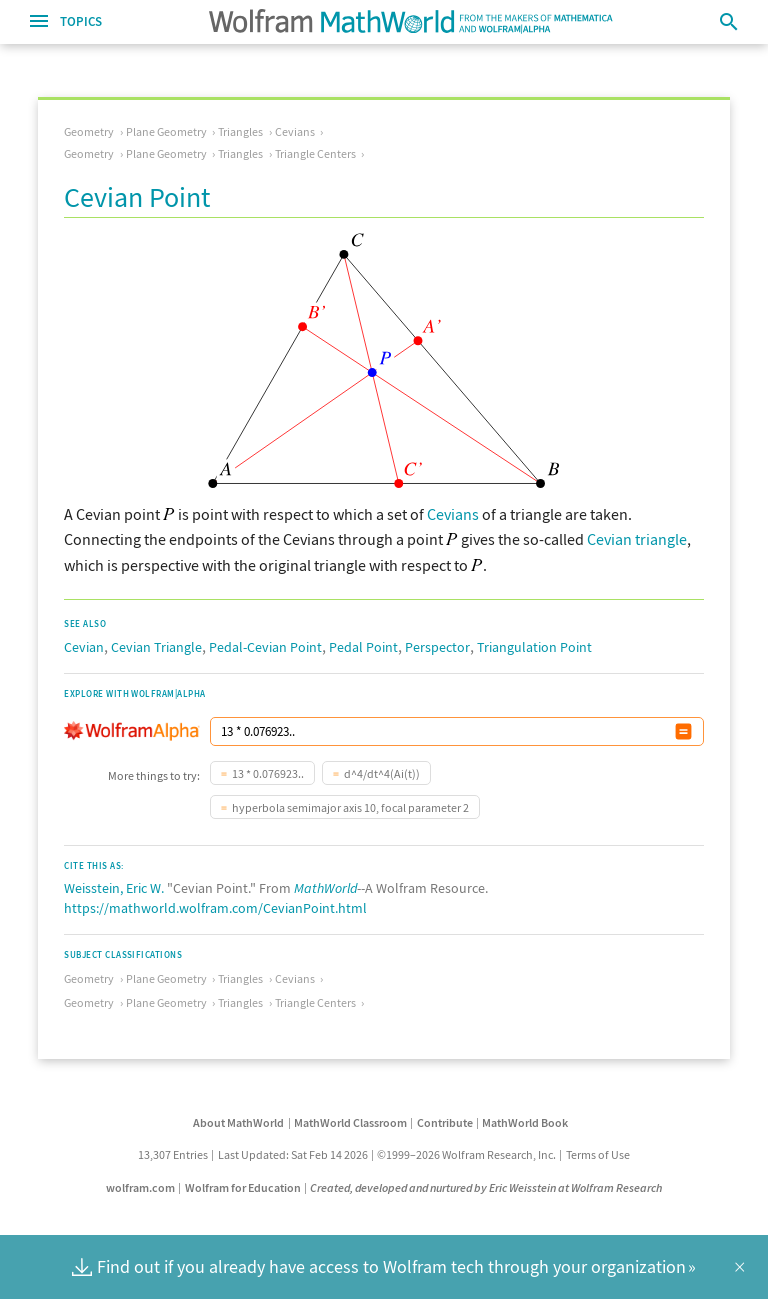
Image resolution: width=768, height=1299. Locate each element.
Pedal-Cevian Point (265, 647)
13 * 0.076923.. (268, 773)
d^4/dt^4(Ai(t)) (382, 773)
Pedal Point (363, 647)
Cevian (84, 647)
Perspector (437, 647)
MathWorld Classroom (350, 1122)
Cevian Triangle (156, 647)
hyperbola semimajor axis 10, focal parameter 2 (350, 807)
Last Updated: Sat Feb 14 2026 (293, 1154)
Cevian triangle (637, 539)
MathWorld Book (525, 1122)
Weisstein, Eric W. (114, 888)
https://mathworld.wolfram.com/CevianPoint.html (215, 908)
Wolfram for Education (243, 1187)
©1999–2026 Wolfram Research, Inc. (466, 1154)
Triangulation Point (534, 647)
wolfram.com (140, 1187)
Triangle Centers (315, 153)
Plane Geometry (166, 131)
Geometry (89, 131)
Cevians (295, 131)
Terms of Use (598, 1154)
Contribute (445, 1122)
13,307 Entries (173, 1154)
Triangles (240, 131)
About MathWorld (238, 1122)
